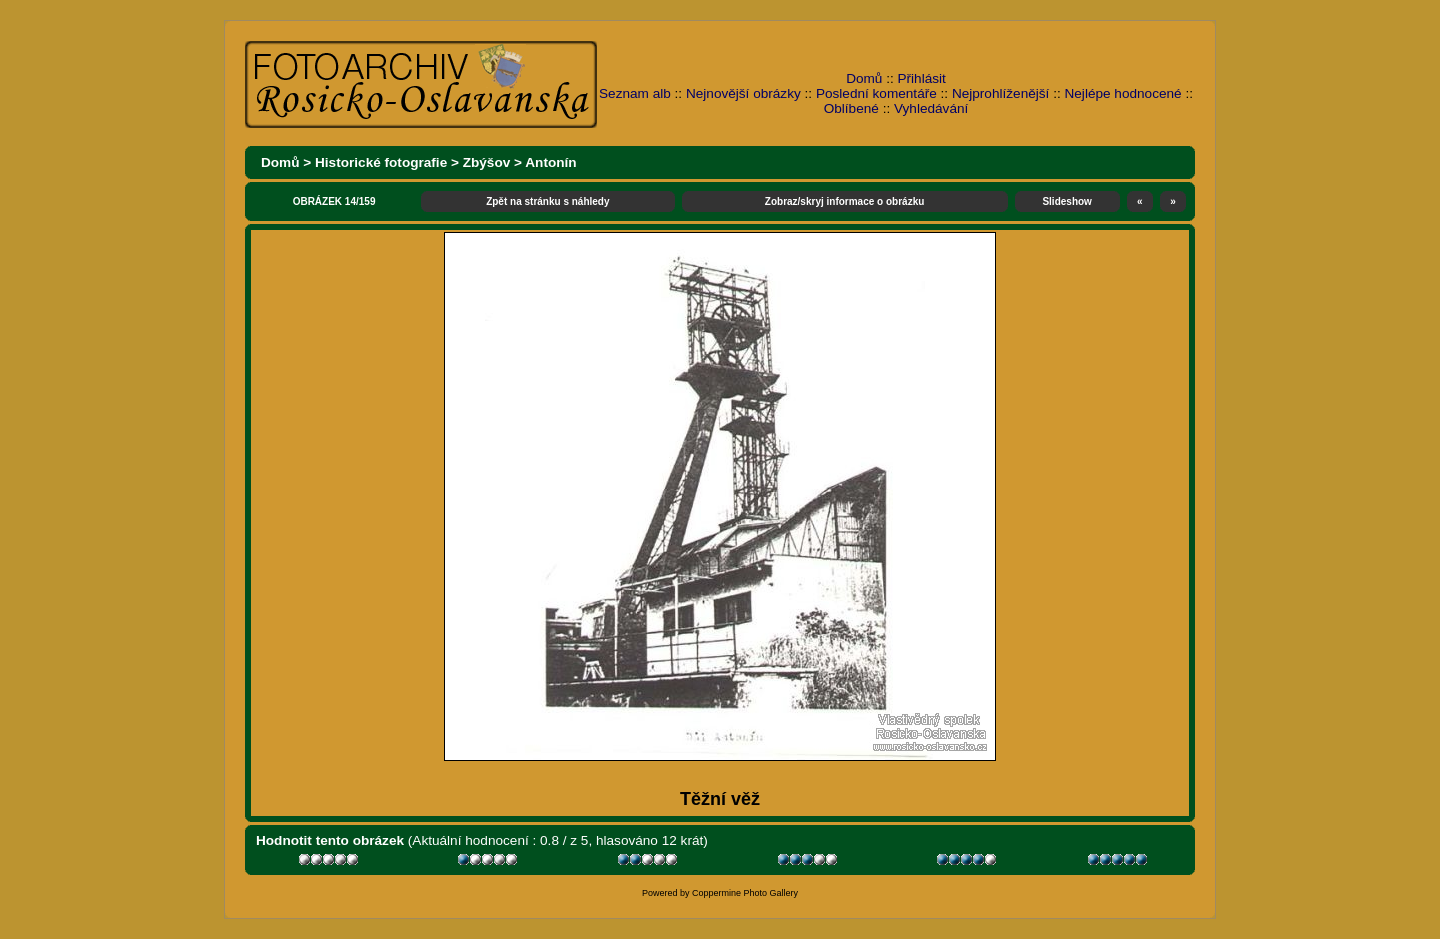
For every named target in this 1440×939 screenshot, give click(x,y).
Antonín (550, 162)
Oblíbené (851, 108)
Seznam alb (635, 93)
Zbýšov (487, 162)
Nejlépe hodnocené (1122, 93)
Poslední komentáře (876, 93)
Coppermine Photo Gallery (745, 893)
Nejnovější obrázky (743, 93)
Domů (864, 78)
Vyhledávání (931, 108)
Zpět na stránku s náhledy (547, 201)
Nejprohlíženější (1000, 93)
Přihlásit (922, 78)
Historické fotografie (381, 162)
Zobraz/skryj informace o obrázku (845, 201)
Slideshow (1066, 201)
